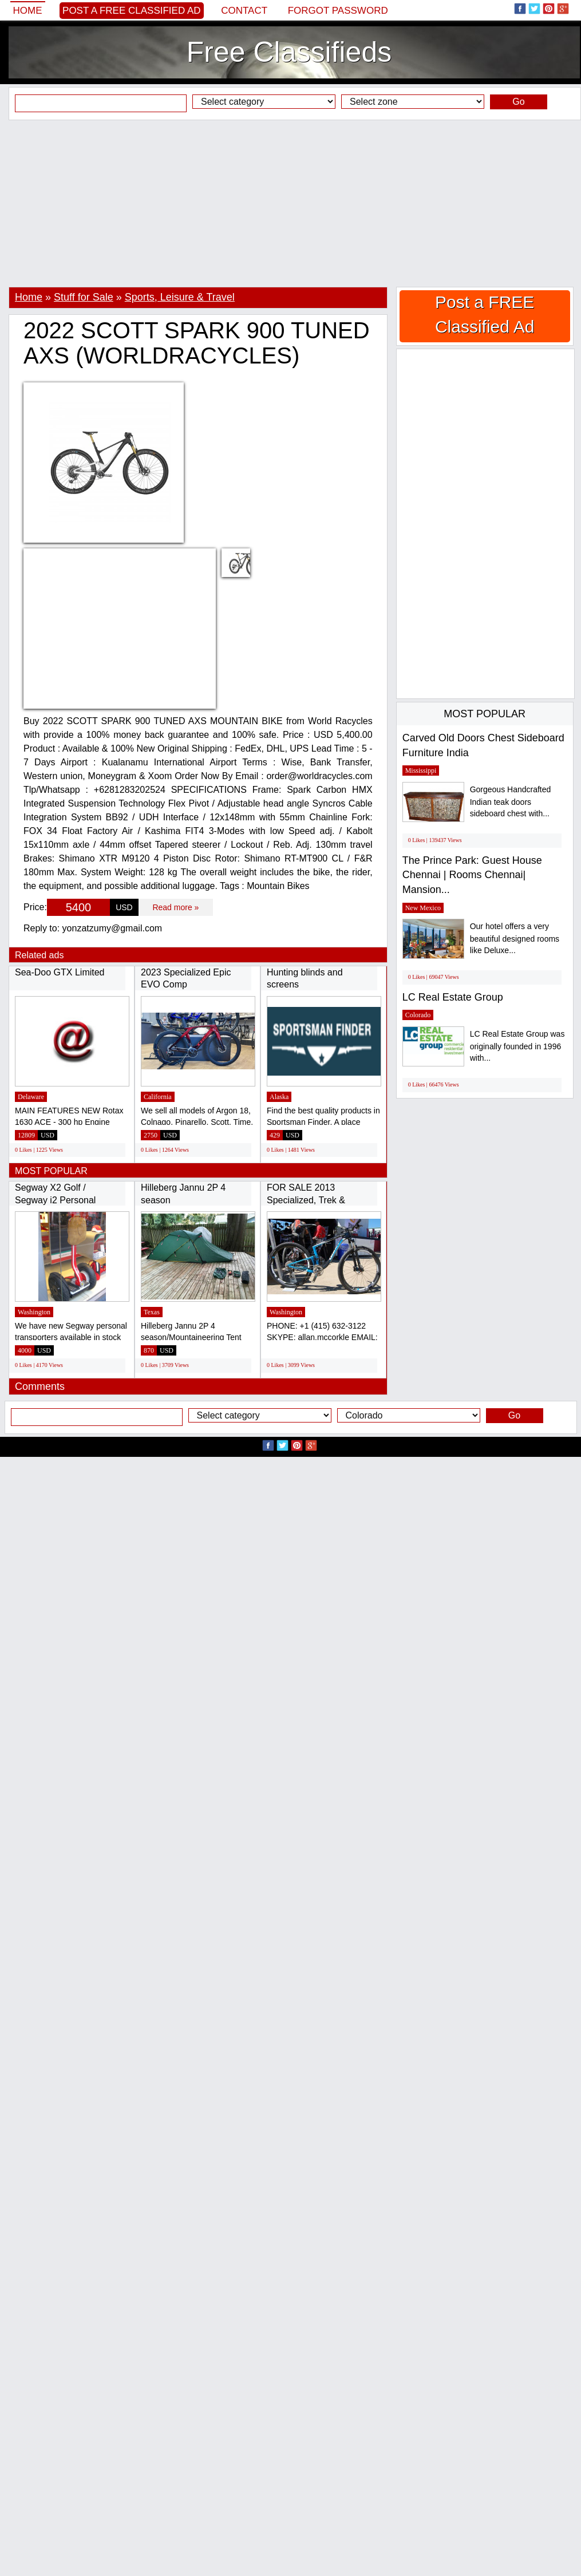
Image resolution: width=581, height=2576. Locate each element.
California (158, 1097)
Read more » (175, 907)
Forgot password (338, 10)
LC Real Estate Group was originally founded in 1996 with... (517, 1046)
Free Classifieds (289, 52)
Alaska (279, 1097)
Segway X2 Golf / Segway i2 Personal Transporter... (55, 1200)
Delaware (31, 1097)
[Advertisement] (290, 203)
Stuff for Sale (83, 297)
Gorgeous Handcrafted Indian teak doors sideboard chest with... (510, 802)
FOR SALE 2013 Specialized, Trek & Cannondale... (306, 1200)
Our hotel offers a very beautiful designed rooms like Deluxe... (514, 938)
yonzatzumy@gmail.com (112, 928)
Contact (244, 10)
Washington (34, 1312)
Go (518, 101)
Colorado (418, 1015)
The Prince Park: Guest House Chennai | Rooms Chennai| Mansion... (472, 875)
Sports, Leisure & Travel (180, 297)
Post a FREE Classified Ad (131, 10)
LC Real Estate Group (452, 997)
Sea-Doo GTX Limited (60, 972)
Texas (152, 1312)
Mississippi (421, 771)
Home (27, 10)
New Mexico (423, 908)
